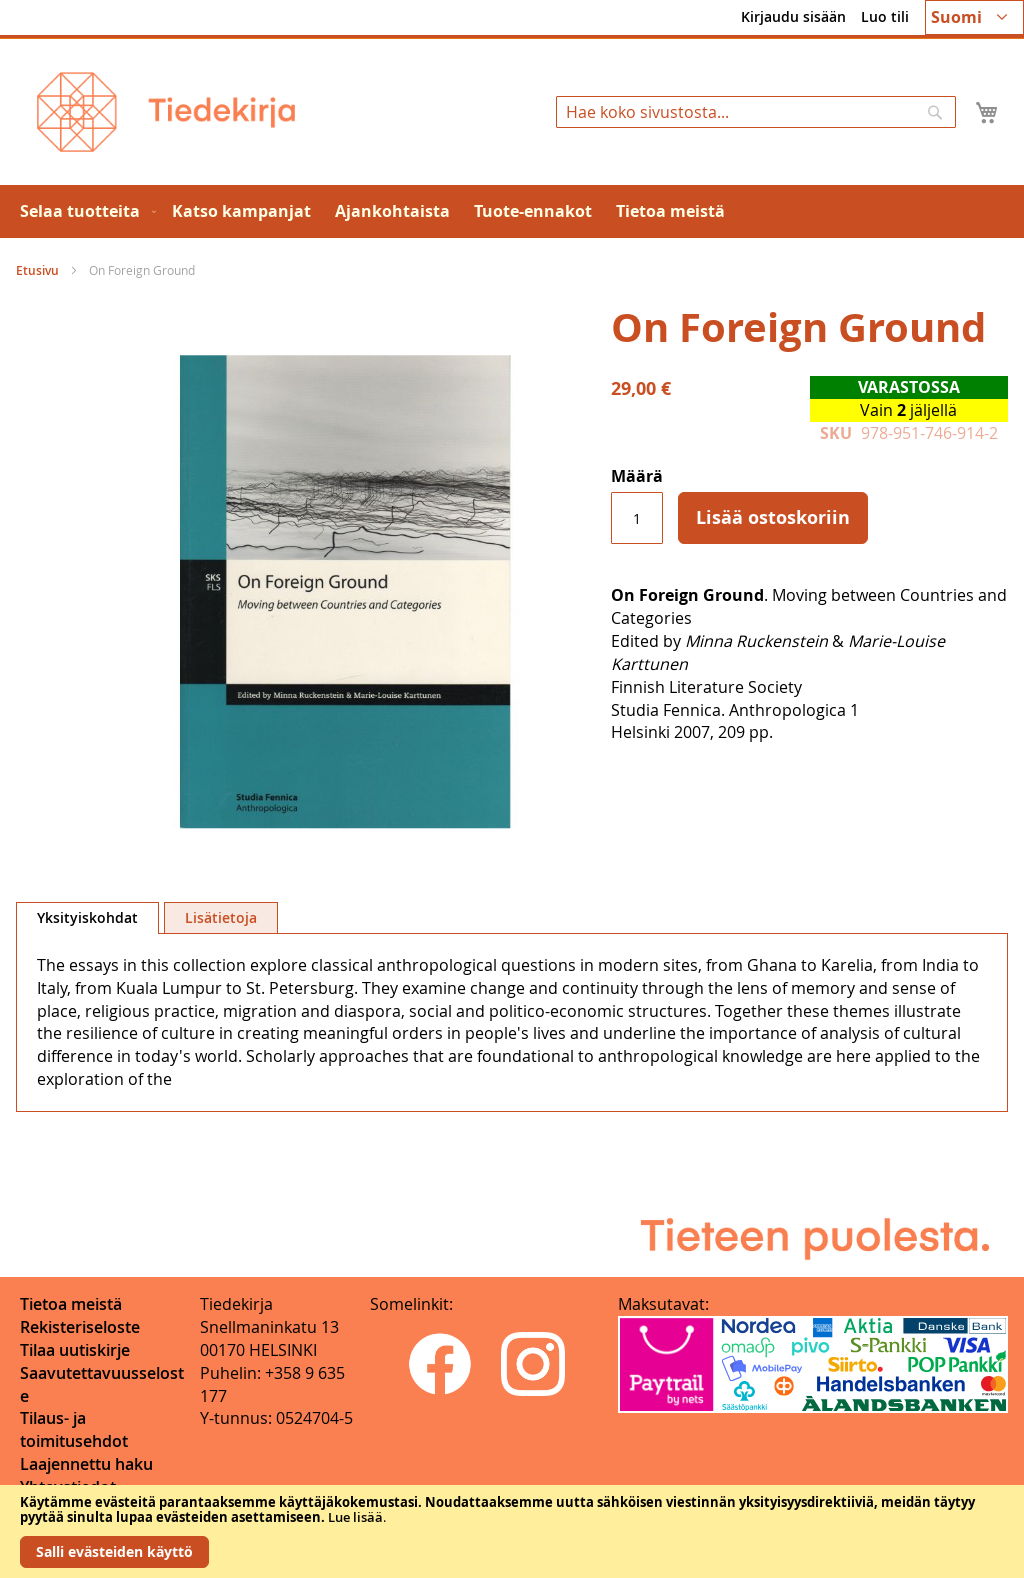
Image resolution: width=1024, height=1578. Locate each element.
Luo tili (885, 16)
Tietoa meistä (71, 1304)
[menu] (512, 211)
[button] (974, 17)
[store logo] (166, 112)
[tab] (87, 918)
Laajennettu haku (86, 1464)
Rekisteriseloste (80, 1327)
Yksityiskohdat (87, 917)
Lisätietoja (221, 917)
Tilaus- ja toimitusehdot (74, 1429)
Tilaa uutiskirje (75, 1350)
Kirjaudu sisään (793, 16)
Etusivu (37, 270)
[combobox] (756, 112)
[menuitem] (84, 211)
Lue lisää (355, 1517)
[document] (512, 1531)
